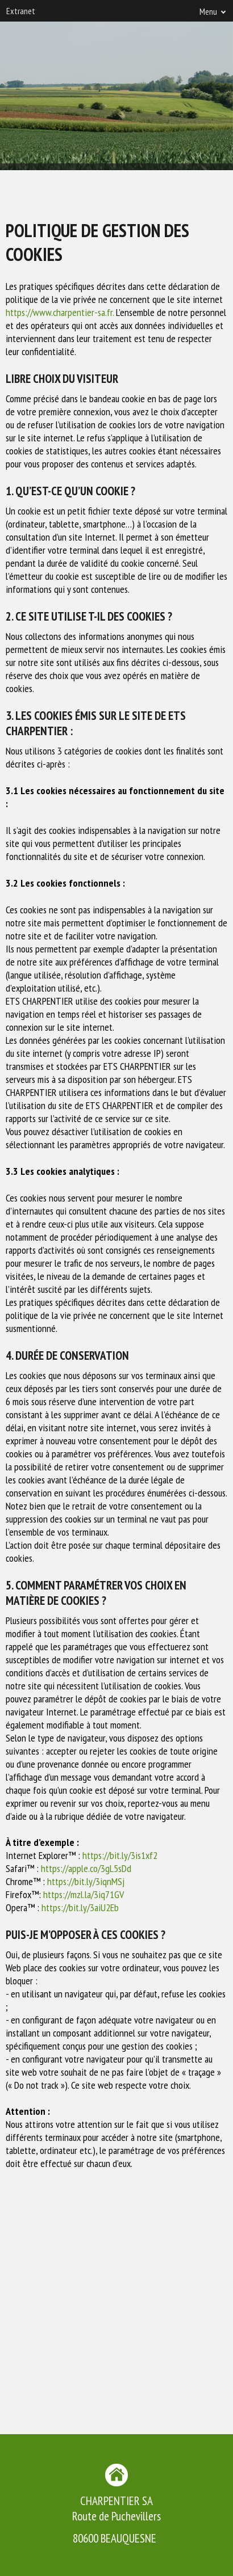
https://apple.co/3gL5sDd (86, 1868)
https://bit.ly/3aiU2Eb (80, 1907)
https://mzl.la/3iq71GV (83, 1894)
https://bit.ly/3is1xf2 (119, 1855)
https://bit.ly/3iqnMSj (85, 1881)
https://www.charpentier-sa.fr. (60, 312)
